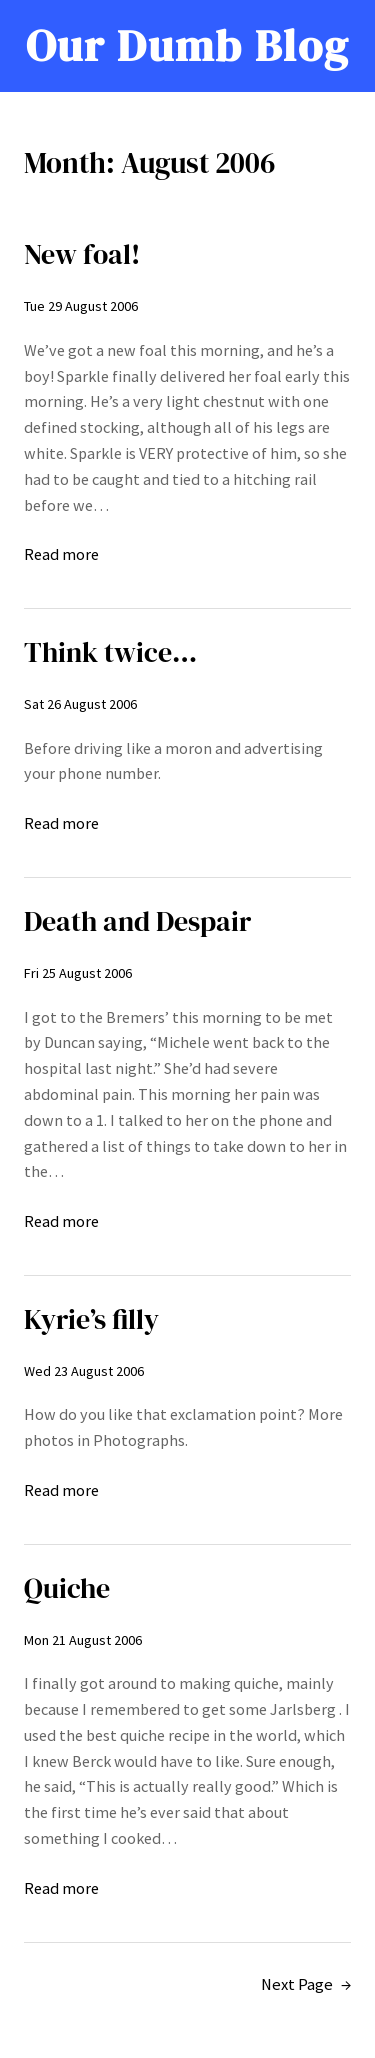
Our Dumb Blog (187, 45)
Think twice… (110, 652)
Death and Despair (137, 921)
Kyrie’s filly (91, 1319)
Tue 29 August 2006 (81, 306)
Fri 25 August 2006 (78, 973)
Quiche (67, 1588)
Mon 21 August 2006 (83, 1640)
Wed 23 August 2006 (84, 1371)
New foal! (82, 254)
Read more (61, 555)
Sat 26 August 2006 (80, 704)
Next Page (306, 1985)
